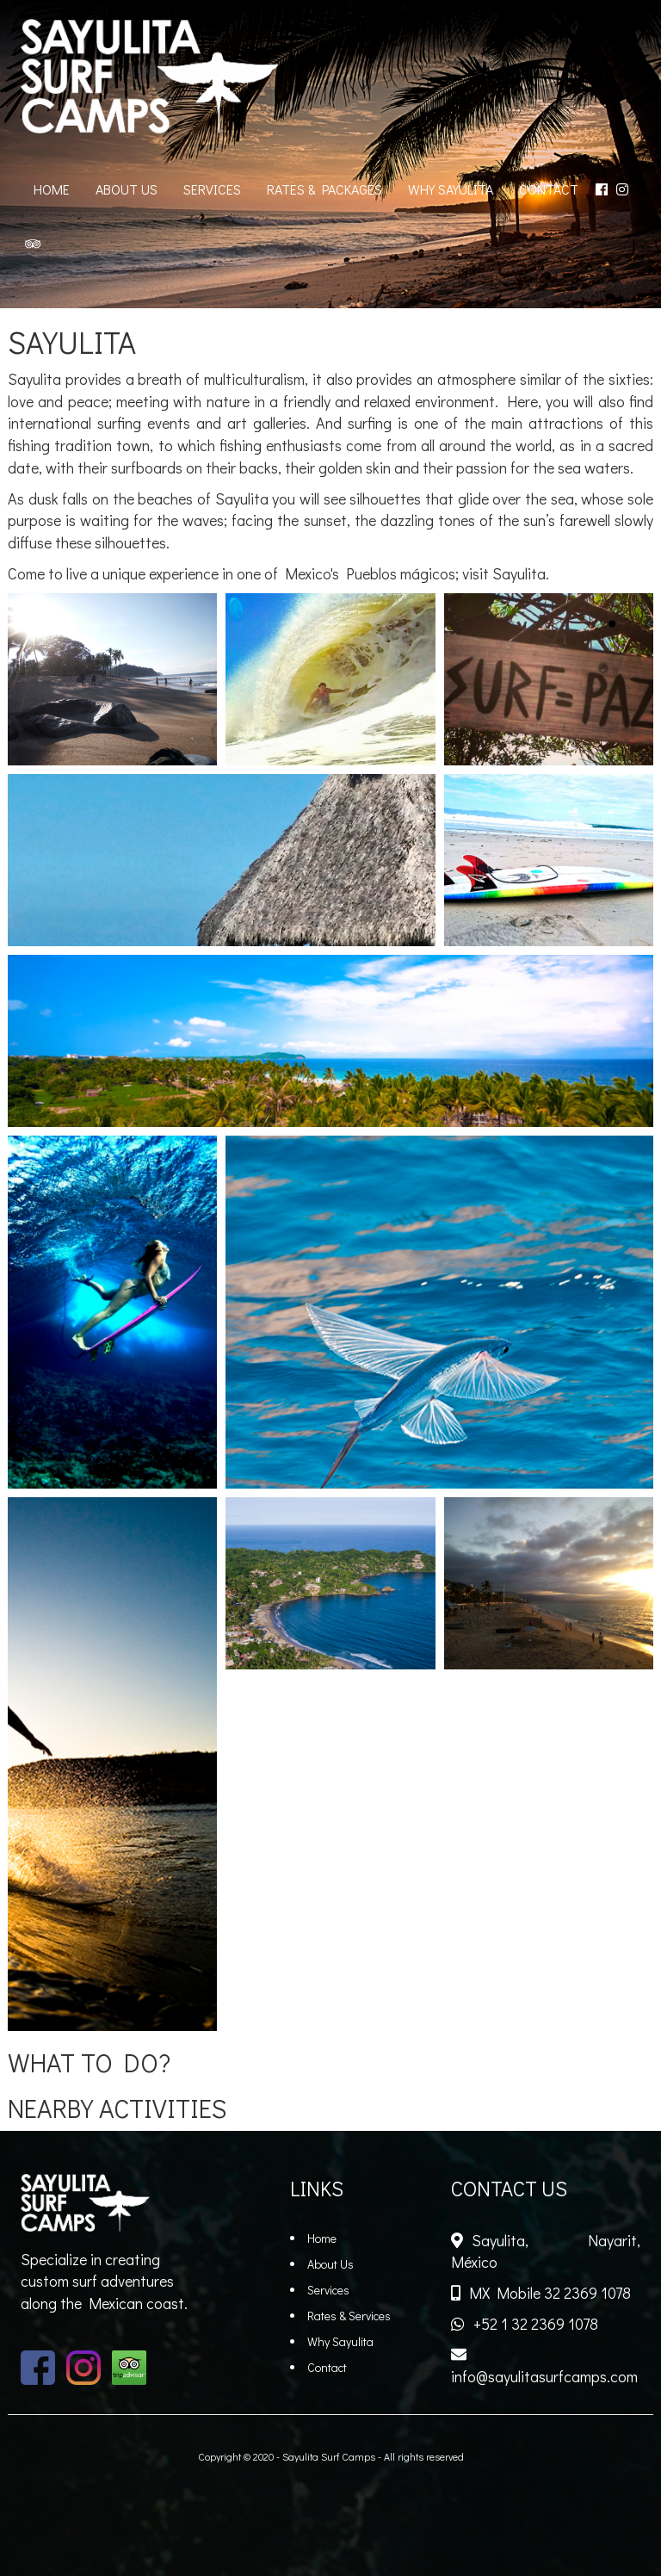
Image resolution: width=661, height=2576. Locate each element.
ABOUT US (127, 189)
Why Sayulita (340, 2341)
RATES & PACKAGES (324, 189)
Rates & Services (349, 2315)
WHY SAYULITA (450, 189)
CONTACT (548, 189)
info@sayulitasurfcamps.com (544, 2376)
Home (322, 2238)
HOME (52, 189)
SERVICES (212, 189)
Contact (327, 2367)
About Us (330, 2264)
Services (328, 2290)
